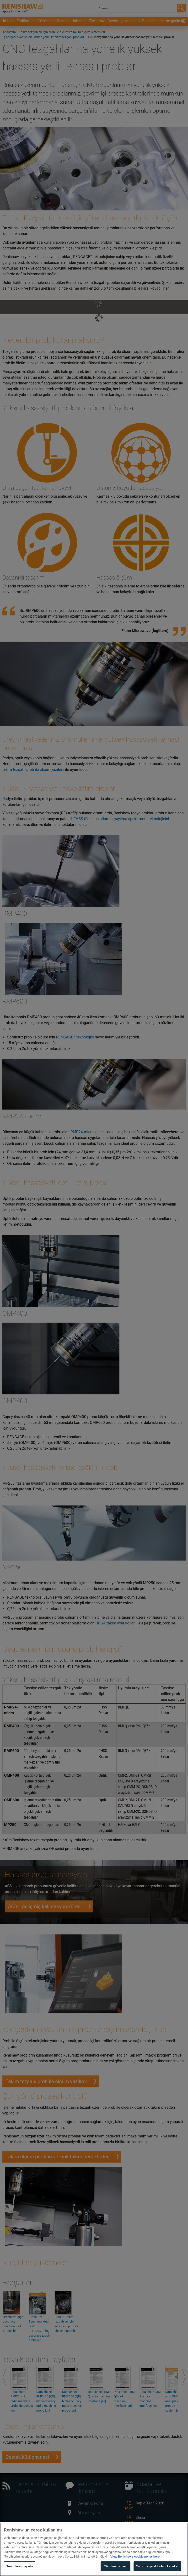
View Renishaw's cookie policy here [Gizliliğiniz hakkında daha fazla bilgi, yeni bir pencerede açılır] (135, 2565)
